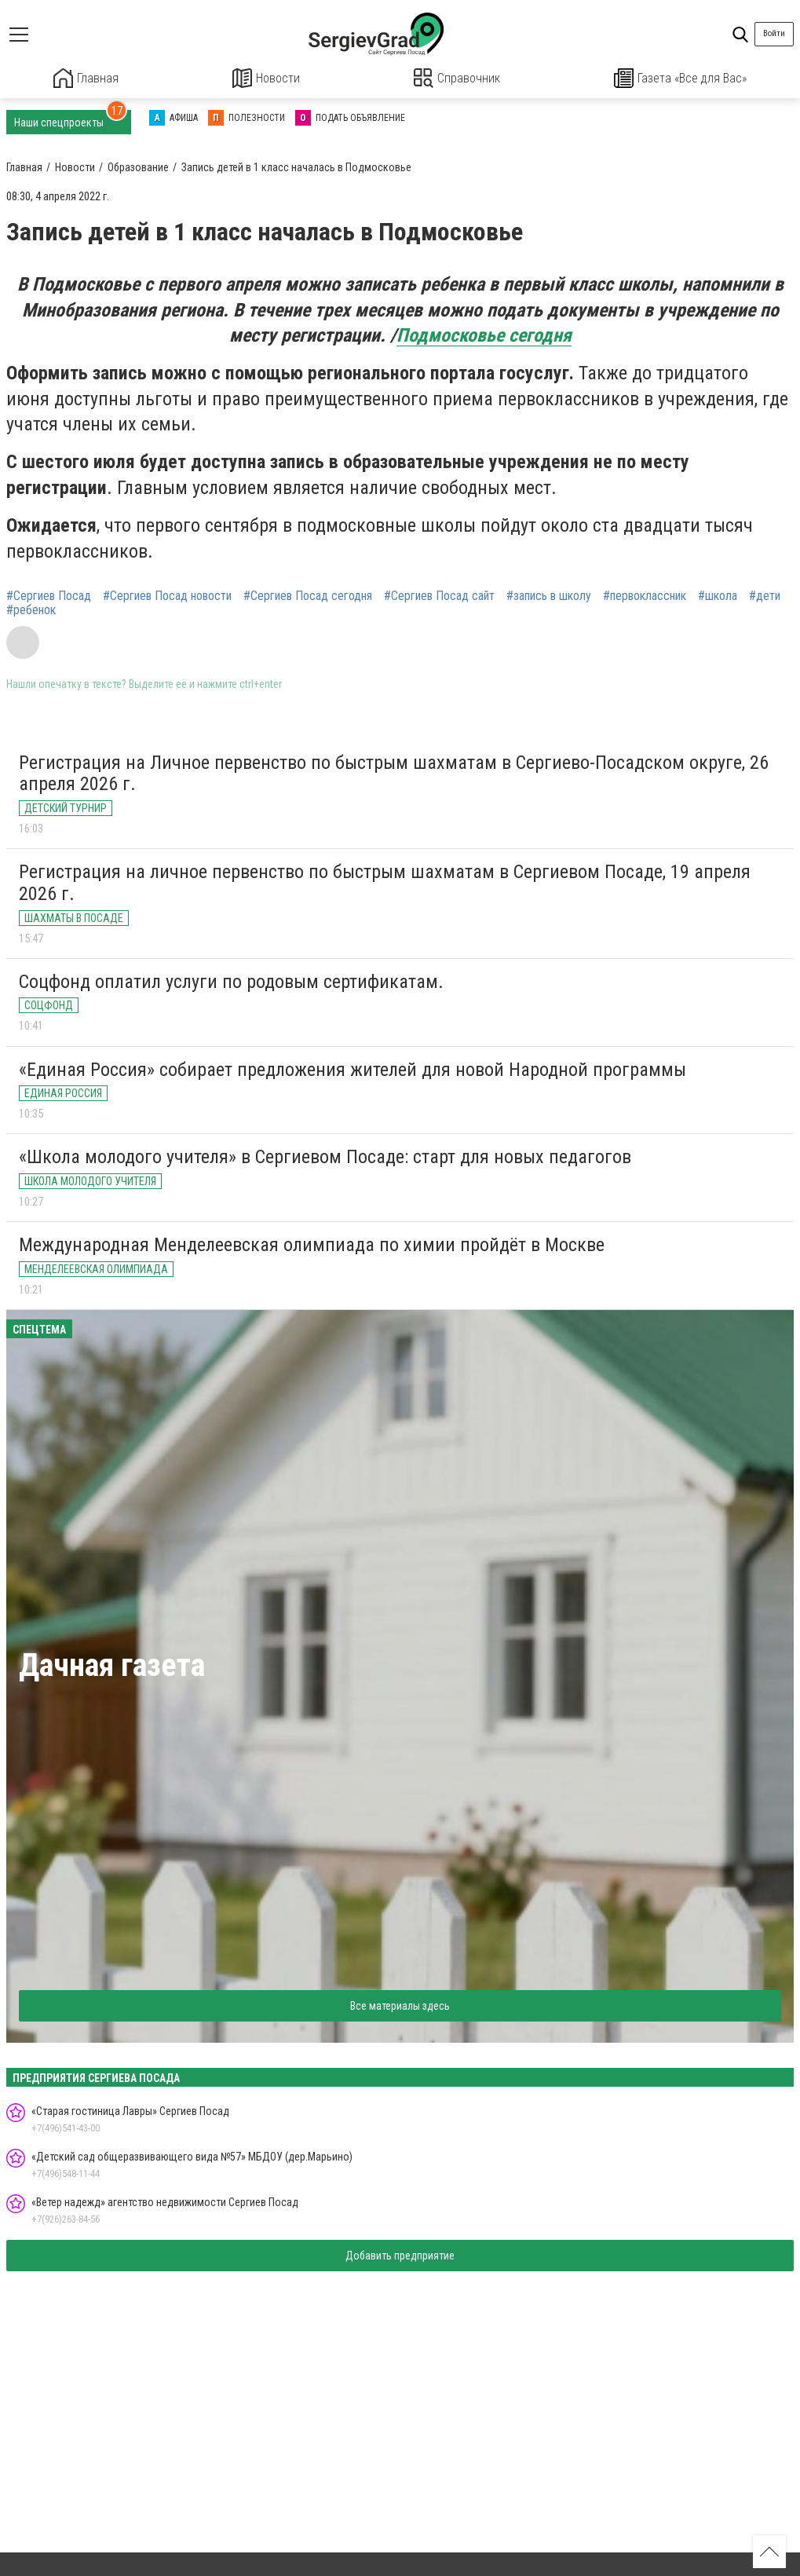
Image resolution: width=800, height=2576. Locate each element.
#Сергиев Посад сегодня (307, 595)
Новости (266, 78)
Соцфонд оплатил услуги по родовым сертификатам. (231, 980)
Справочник (456, 78)
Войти (774, 33)
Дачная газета (112, 1664)
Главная (86, 78)
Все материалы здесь (400, 2004)
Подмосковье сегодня (484, 335)
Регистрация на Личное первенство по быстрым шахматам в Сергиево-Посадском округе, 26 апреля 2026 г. (394, 773)
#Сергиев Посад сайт (439, 595)
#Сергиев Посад (48, 595)
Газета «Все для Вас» (679, 78)
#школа (717, 595)
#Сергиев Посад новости (167, 595)
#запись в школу (548, 595)
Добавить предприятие (400, 2255)
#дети (764, 595)
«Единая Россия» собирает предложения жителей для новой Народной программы (352, 1068)
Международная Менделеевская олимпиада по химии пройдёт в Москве (312, 1244)
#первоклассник (644, 595)
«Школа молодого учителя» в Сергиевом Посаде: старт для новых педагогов (325, 1156)
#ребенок (31, 609)
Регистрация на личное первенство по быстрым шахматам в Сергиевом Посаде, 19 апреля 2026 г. (385, 882)
